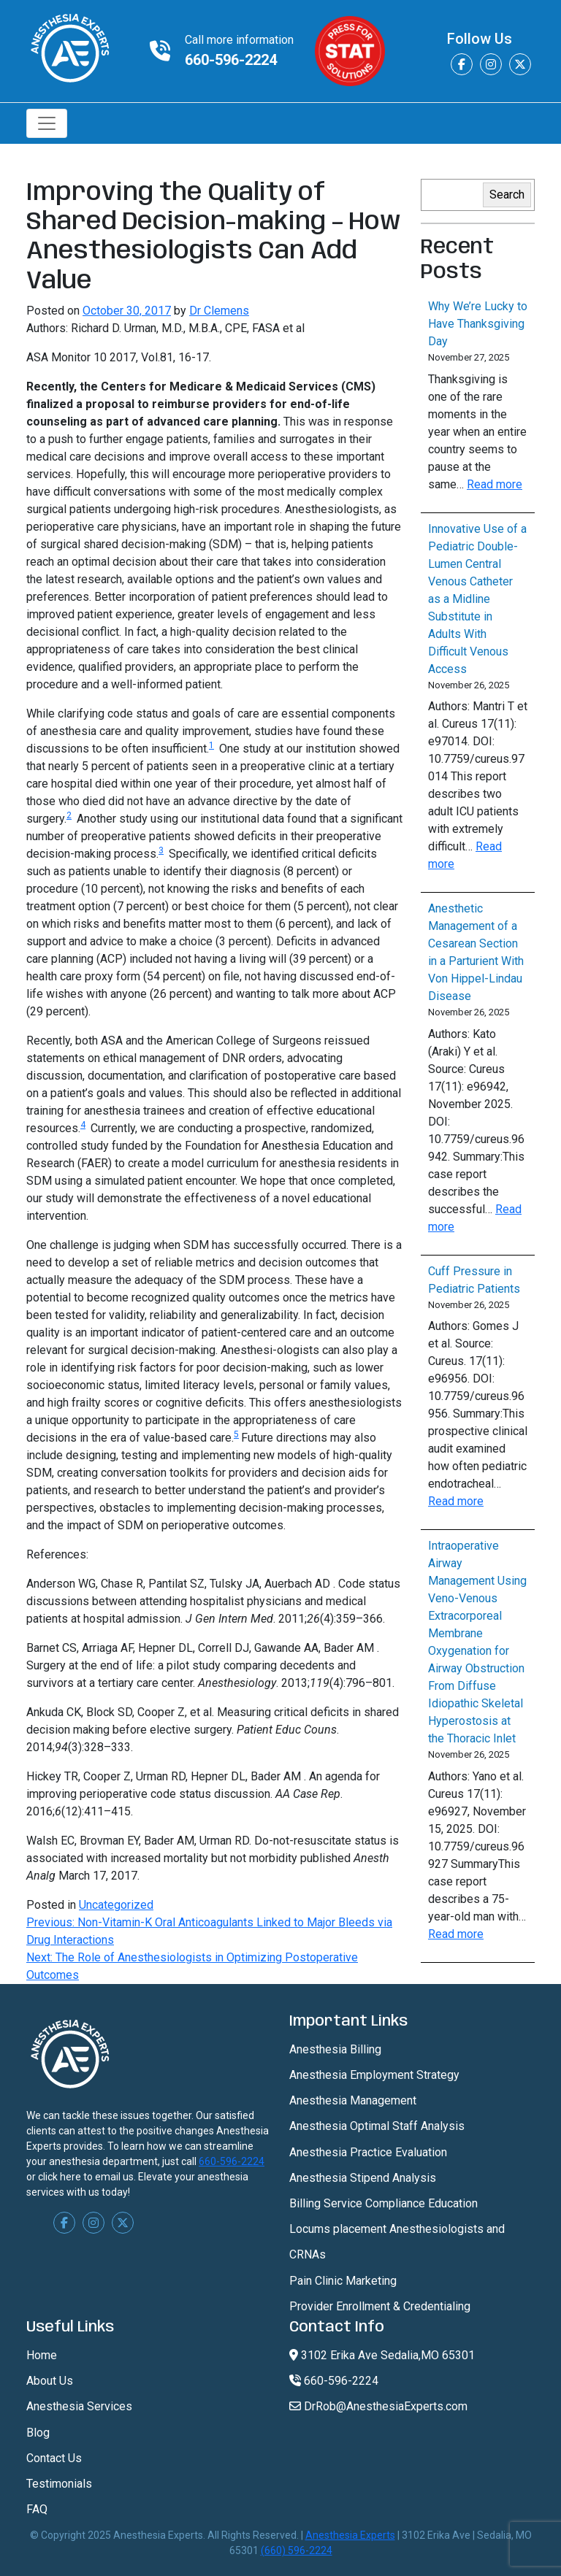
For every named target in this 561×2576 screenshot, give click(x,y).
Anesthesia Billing (335, 2049)
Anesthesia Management (352, 2100)
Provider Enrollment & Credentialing (379, 2306)
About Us (49, 2381)
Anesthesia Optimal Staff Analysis (377, 2126)
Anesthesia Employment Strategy (374, 2075)
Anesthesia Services (79, 2406)
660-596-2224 (231, 60)
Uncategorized (116, 1905)
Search (506, 194)
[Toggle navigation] (46, 123)
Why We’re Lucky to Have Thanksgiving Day (477, 323)
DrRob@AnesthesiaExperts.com (378, 2406)
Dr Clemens (219, 311)
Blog (38, 2432)
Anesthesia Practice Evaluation (368, 2152)
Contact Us (54, 2458)
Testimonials (59, 2484)
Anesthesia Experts (350, 2535)
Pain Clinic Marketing (343, 2281)
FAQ (36, 2509)
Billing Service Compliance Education (383, 2203)
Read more (494, 484)
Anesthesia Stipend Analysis (362, 2178)
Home (41, 2355)
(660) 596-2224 (296, 2550)
